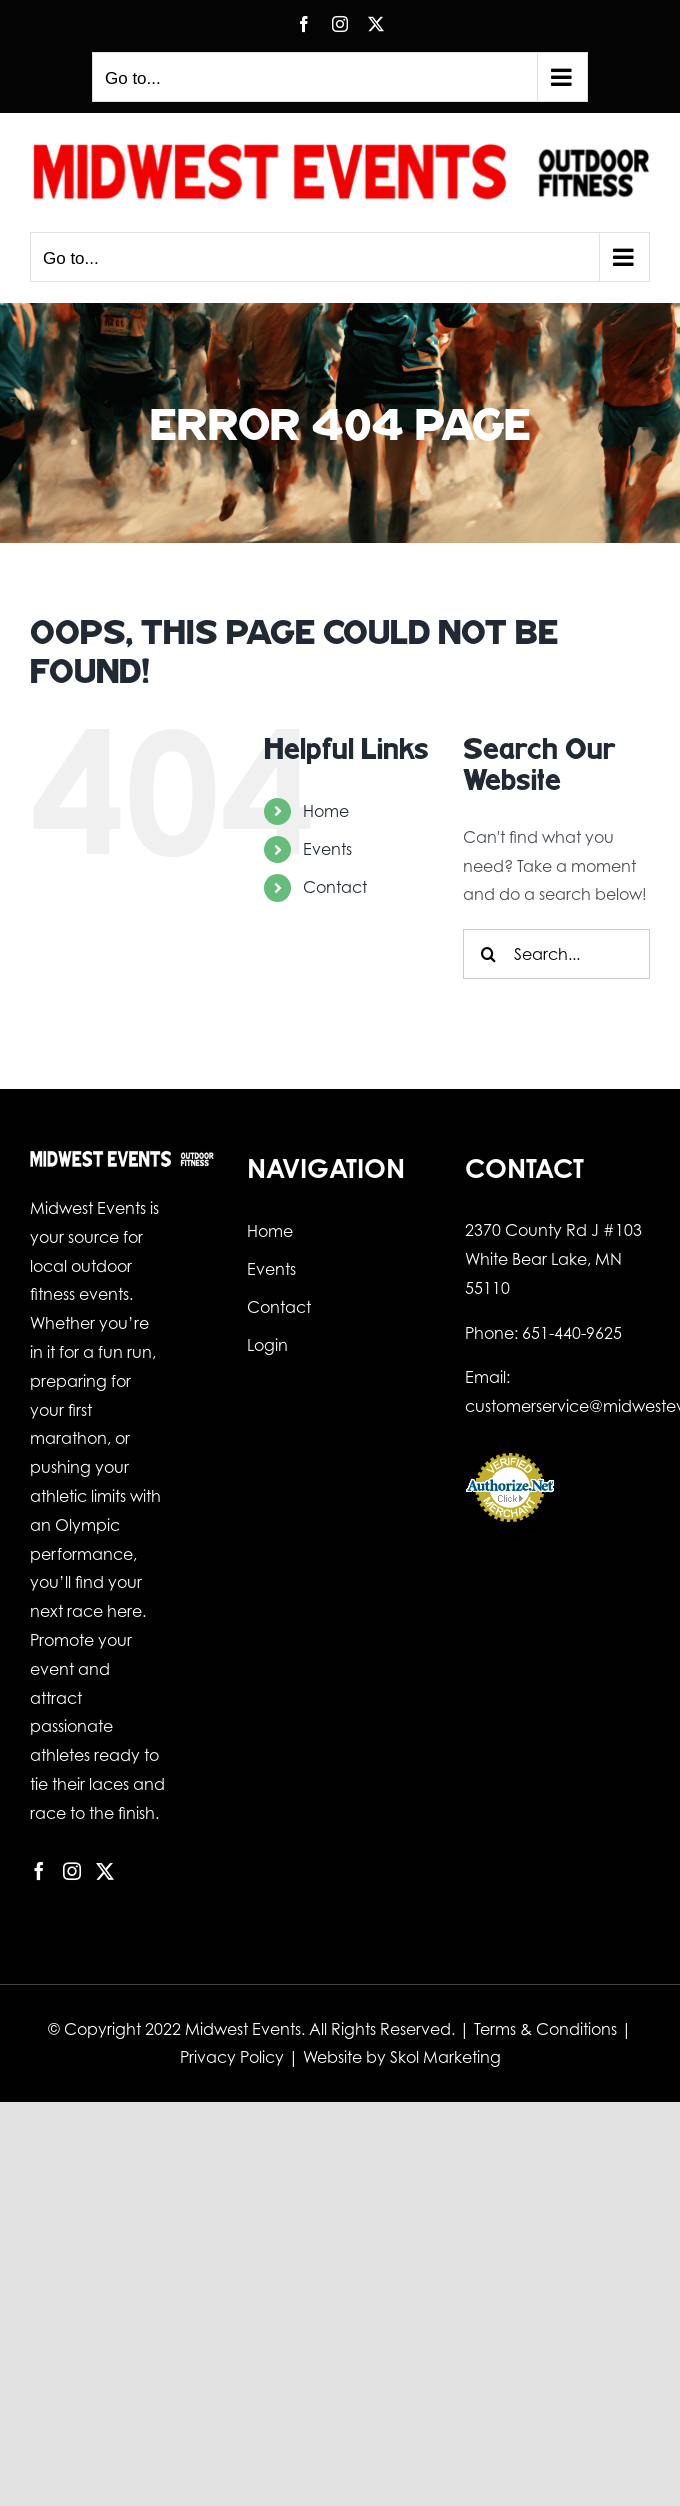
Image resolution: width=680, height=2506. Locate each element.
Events (327, 849)
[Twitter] (105, 1871)
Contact (335, 887)
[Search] (488, 954)
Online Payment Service (510, 1533)
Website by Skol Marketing (402, 2057)
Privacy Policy (232, 2057)
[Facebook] (39, 1871)
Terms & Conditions (545, 2029)
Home (326, 811)
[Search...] (556, 954)
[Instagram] (72, 1871)
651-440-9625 (572, 1333)
